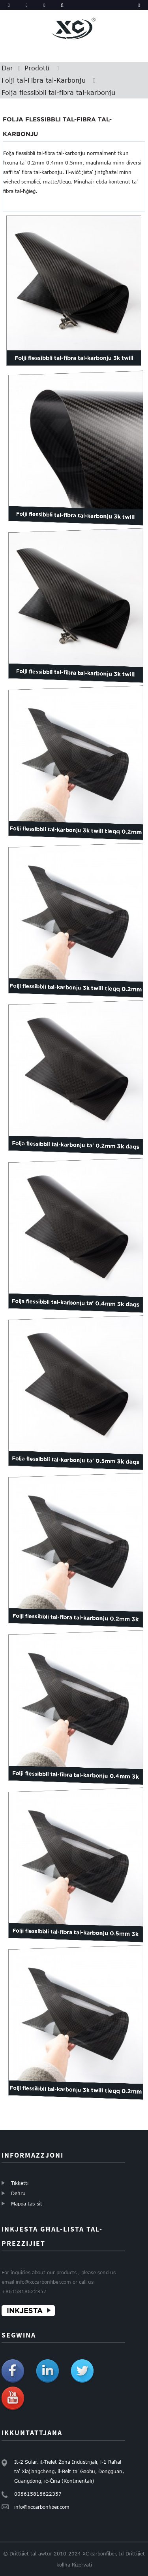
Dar (7, 68)
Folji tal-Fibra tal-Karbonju (44, 80)
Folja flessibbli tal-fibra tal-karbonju (58, 92)
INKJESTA (25, 2310)
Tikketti (19, 2183)
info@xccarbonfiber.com (41, 2507)
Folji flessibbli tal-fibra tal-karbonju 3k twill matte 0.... (74, 365)
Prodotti (36, 68)
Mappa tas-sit (26, 2203)
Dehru (18, 2193)
